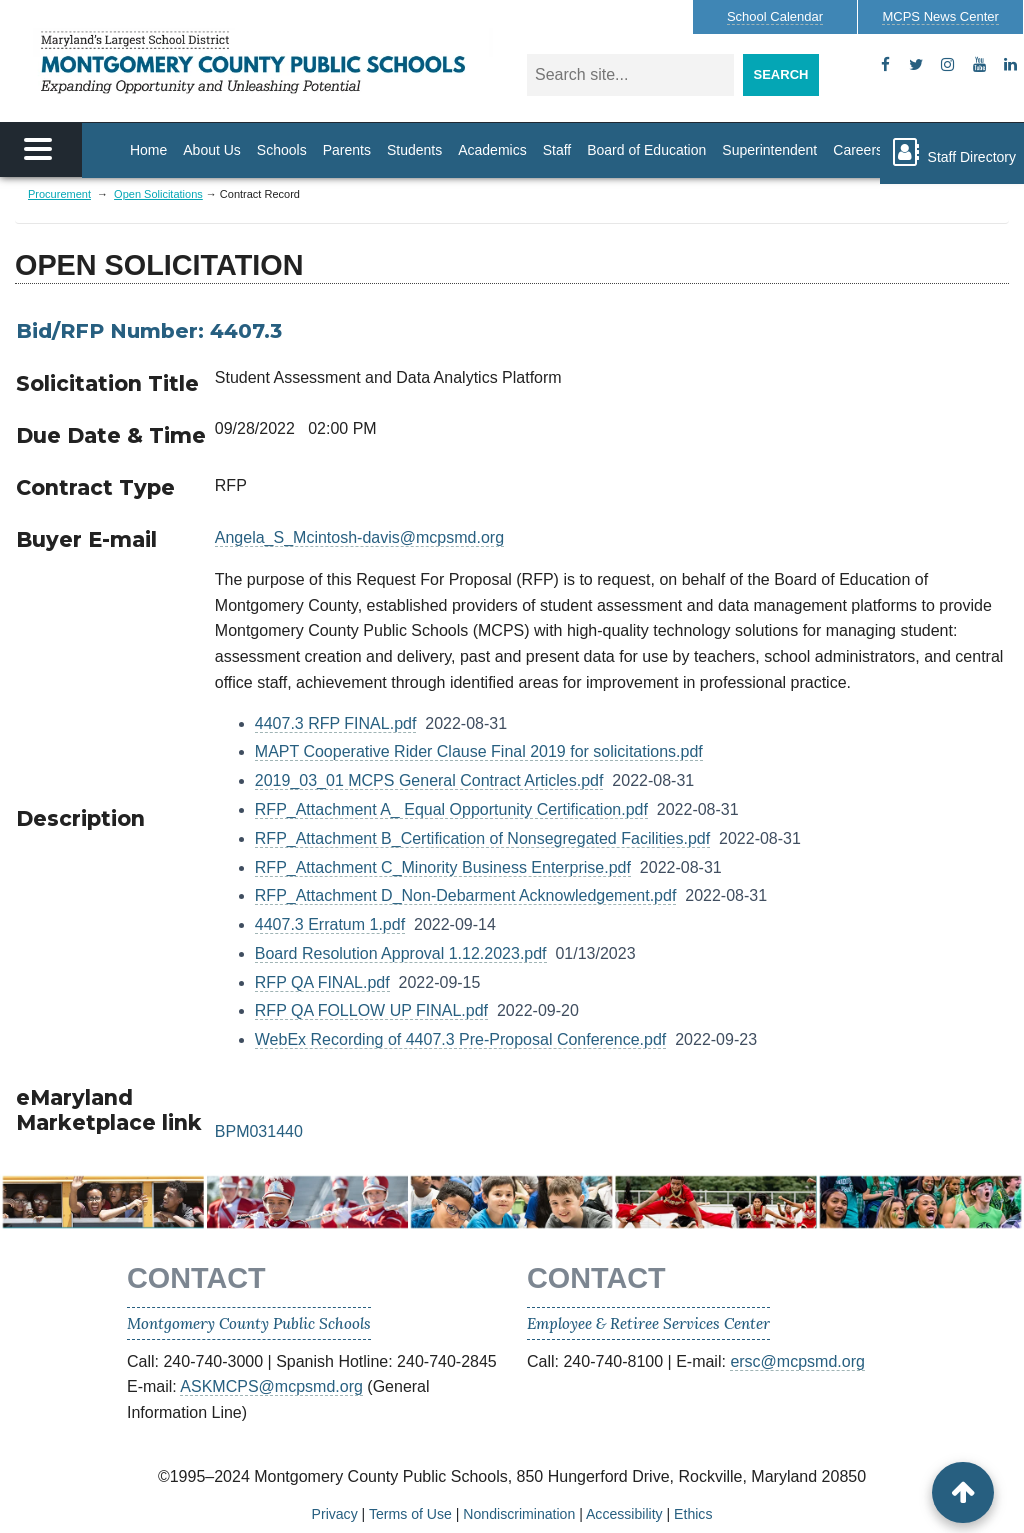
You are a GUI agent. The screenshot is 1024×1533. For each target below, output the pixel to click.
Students (414, 150)
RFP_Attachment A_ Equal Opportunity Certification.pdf (451, 809)
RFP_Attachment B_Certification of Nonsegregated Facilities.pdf (482, 838)
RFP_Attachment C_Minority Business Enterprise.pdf (443, 867)
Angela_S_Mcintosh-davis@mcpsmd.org (359, 537)
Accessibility (624, 1514)
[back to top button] (962, 1492)
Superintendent (769, 150)
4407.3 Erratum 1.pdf (330, 924)
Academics (492, 150)
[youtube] (979, 65)
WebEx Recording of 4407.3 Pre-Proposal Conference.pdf (461, 1039)
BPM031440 (259, 1131)
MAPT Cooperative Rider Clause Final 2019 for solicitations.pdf (479, 751)
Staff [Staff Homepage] (557, 150)
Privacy (335, 1514)
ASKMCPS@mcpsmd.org (271, 1386)
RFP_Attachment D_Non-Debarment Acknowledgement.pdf (466, 895)
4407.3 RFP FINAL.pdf (336, 723)
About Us (212, 150)
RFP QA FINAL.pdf (322, 982)
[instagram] (947, 65)
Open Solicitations (158, 194)
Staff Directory (952, 152)
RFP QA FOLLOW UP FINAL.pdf (371, 1010)
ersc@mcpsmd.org (797, 1361)
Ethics (693, 1514)
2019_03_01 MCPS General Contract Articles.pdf (429, 780)
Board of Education (646, 150)
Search (781, 74)
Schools (282, 150)
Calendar (775, 16)
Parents (347, 150)
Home (148, 150)
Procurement (59, 194)
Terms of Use (410, 1514)
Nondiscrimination (519, 1514)
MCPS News (940, 16)
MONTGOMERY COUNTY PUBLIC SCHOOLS (263, 62)
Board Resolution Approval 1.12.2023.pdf (401, 953)
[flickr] (1010, 65)
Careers (858, 150)
